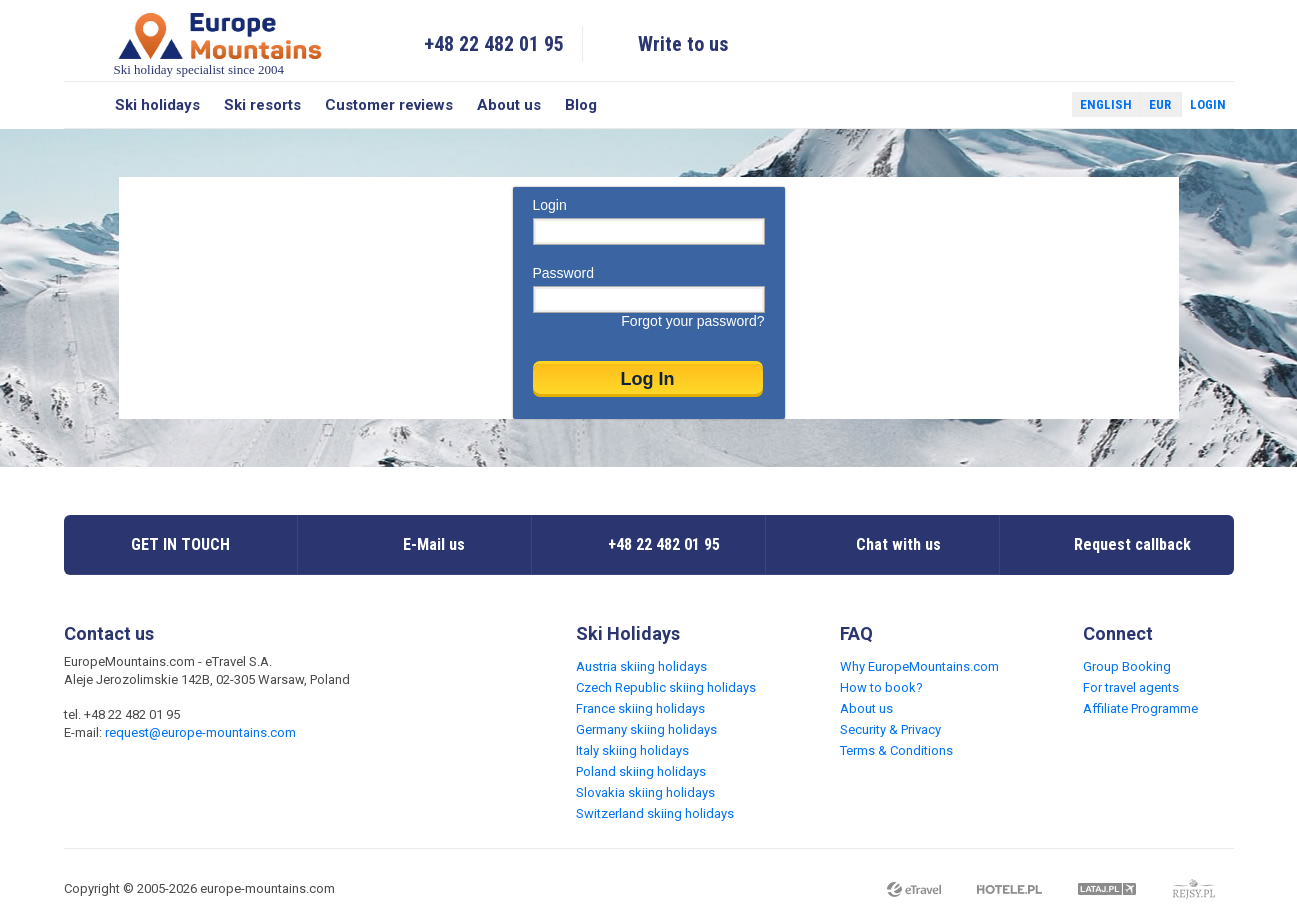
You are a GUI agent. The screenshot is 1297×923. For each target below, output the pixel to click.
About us (509, 105)
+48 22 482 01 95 (494, 44)
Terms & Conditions (896, 750)
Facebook (1009, 105)
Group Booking (1127, 666)
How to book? (881, 687)
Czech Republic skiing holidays (666, 687)
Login (1208, 104)
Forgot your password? (692, 321)
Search (83, 105)
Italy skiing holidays (632, 750)
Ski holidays (157, 105)
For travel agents (1131, 687)
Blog (581, 105)
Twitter (1038, 105)
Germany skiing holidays (646, 729)
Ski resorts (262, 105)
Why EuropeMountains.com (919, 666)
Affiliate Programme (1140, 708)
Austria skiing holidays (641, 666)
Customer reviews (389, 105)
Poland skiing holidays (641, 771)
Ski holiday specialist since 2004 (220, 43)
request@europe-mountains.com (200, 732)
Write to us (683, 44)
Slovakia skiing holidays (645, 792)
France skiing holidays (640, 708)
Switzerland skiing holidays (655, 813)
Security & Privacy (890, 729)
